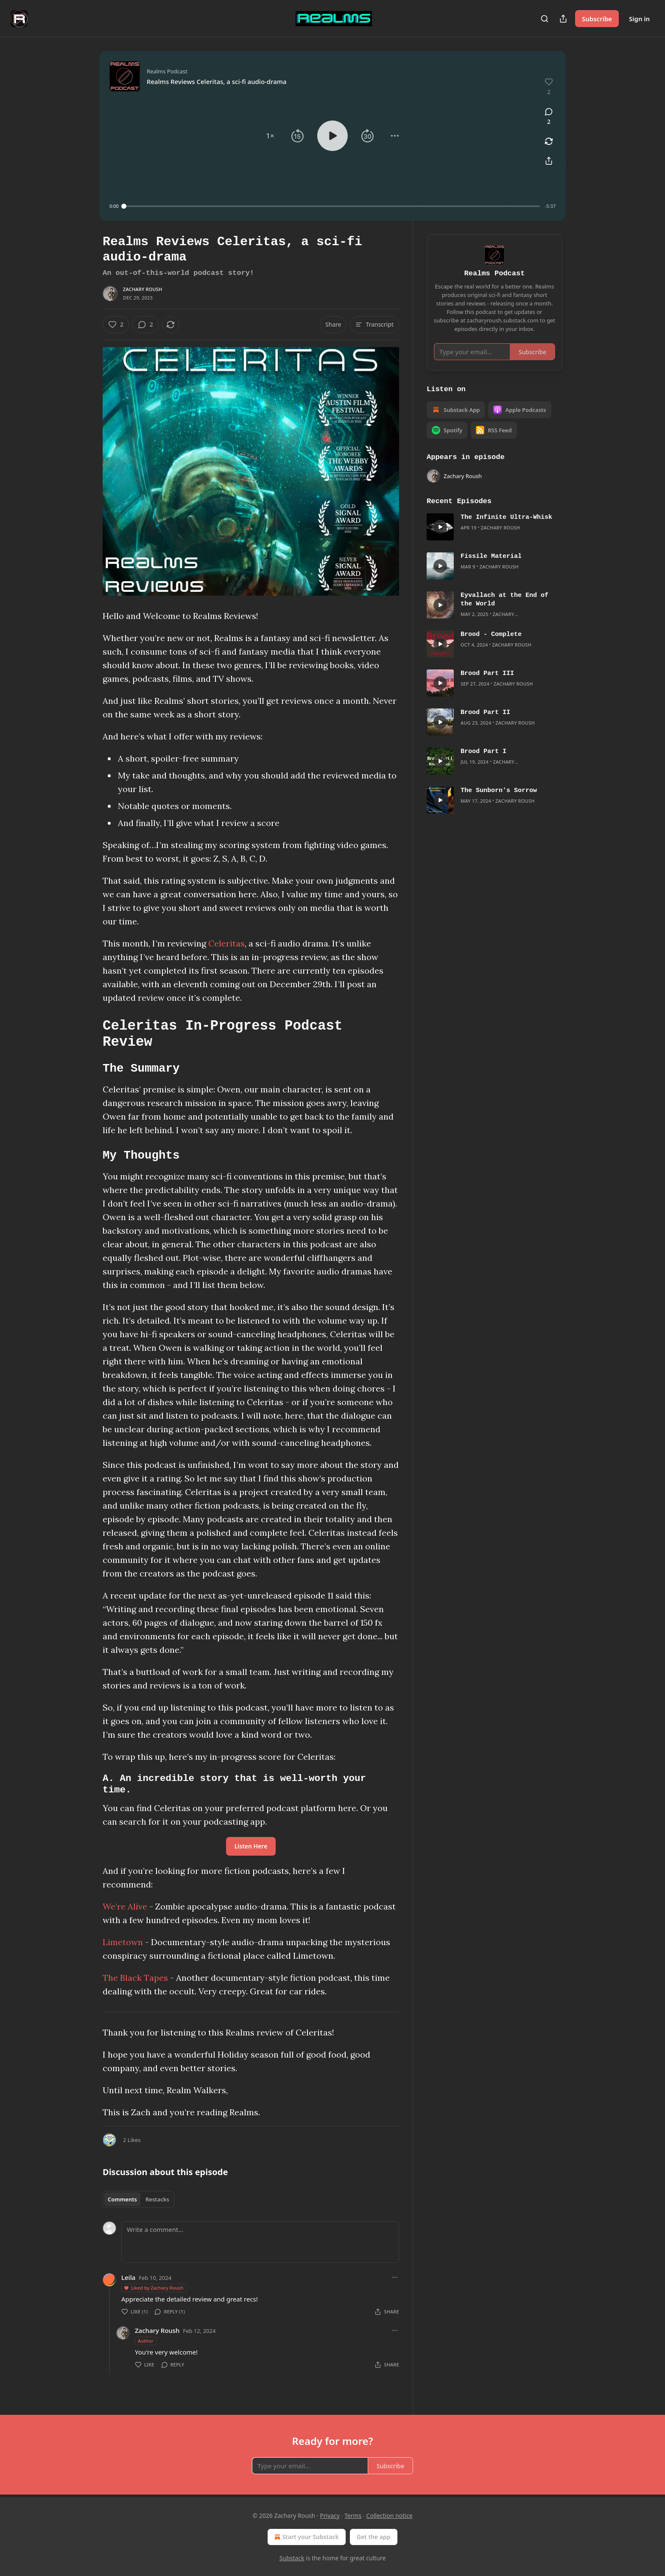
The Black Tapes (135, 1977)
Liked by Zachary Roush (153, 2288)
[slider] (332, 206)
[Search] (544, 18)
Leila (128, 2277)
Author (146, 2341)
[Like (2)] (116, 324)
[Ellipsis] (395, 2277)
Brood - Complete (491, 634)
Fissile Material (491, 556)
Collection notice (389, 2516)
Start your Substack (305, 2537)
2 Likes (131, 2140)
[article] (494, 527)
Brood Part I (483, 752)
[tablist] (138, 2199)
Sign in (639, 18)
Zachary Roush (142, 289)
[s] (440, 527)
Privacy (330, 2516)
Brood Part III (487, 673)
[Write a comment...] (260, 2242)
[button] (270, 136)
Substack (292, 2558)
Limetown (123, 1942)
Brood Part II (485, 712)
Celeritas (226, 943)
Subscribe (597, 18)
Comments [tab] (122, 2199)
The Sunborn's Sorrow (499, 791)
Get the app (374, 2537)
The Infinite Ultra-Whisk (506, 517)
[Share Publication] (563, 18)
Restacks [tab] (157, 2199)
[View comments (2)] (549, 116)
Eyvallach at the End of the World (504, 599)
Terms (352, 2516)
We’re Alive (125, 1906)
